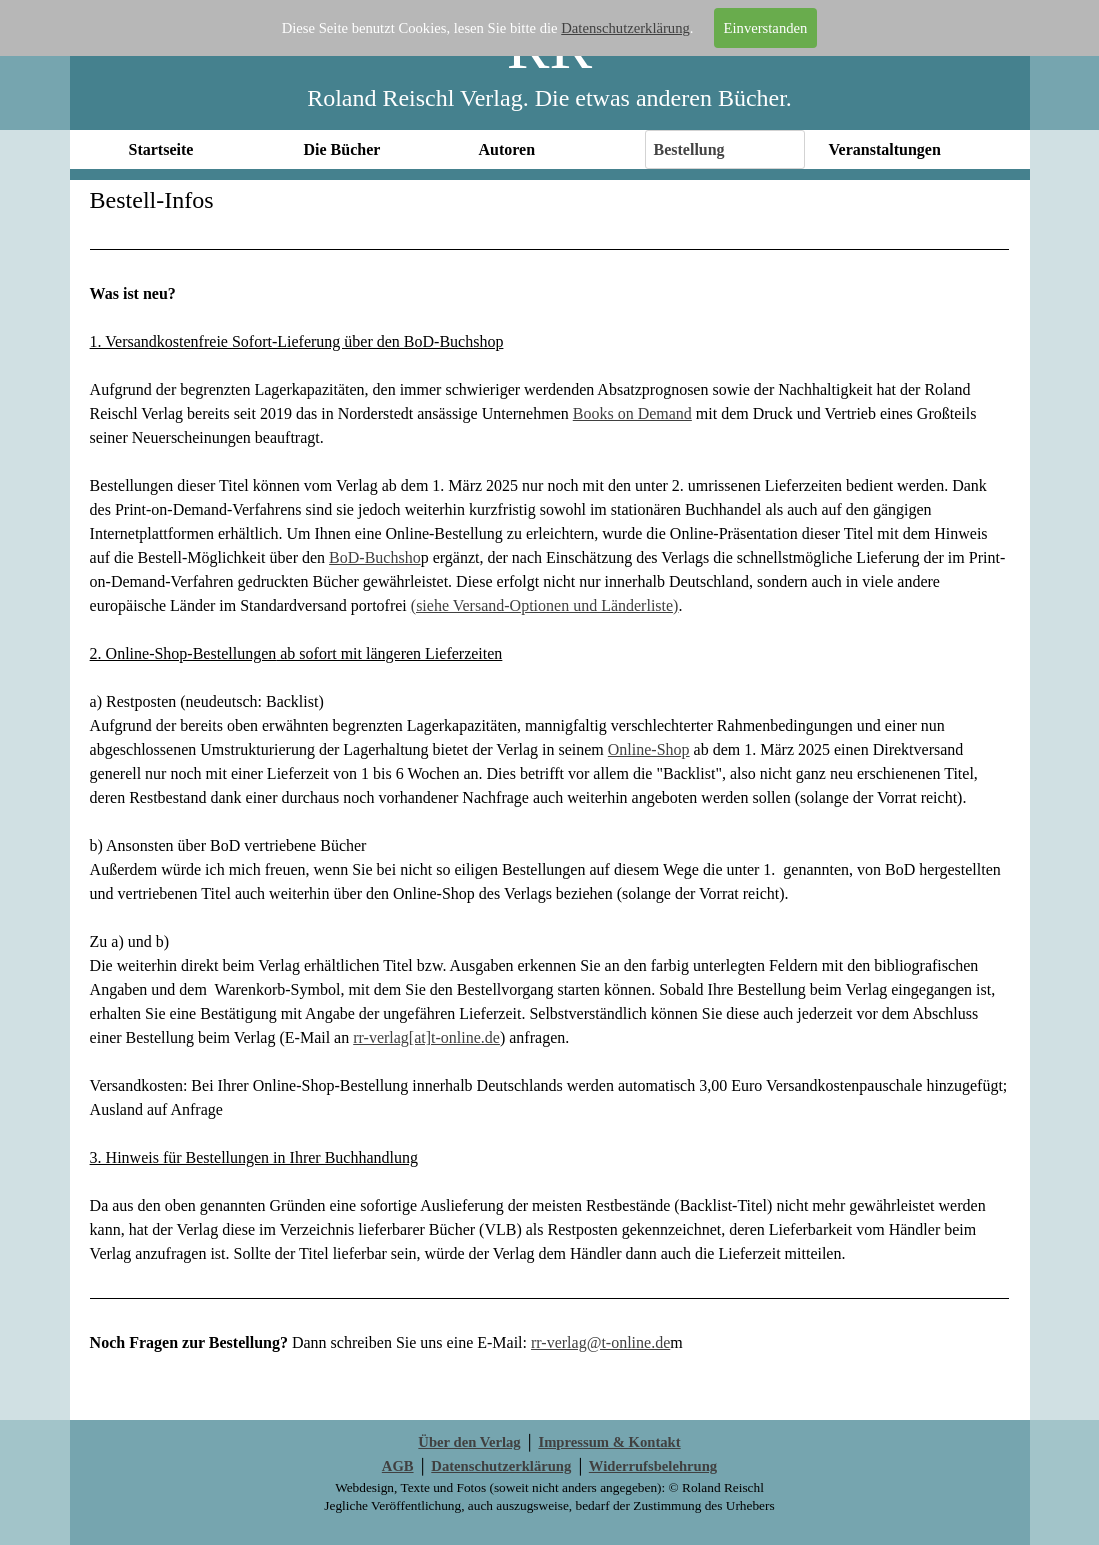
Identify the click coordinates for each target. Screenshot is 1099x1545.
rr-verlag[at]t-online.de (426, 1037)
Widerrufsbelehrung (653, 1466)
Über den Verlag (469, 1442)
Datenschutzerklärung (625, 28)
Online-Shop (649, 749)
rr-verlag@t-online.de (600, 1342)
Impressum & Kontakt (609, 1442)
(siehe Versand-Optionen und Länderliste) (545, 605)
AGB (398, 1466)
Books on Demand (632, 413)
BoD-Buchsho (375, 557)
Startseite (161, 149)
